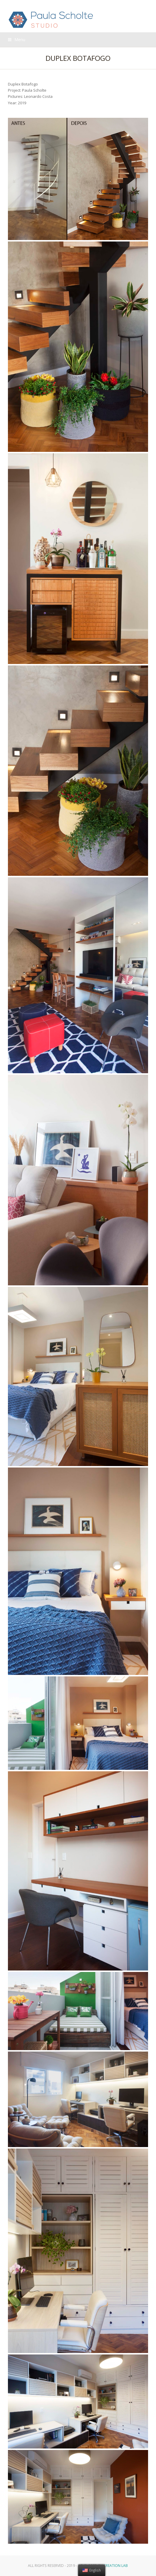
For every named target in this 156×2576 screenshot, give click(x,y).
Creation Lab (115, 2565)
